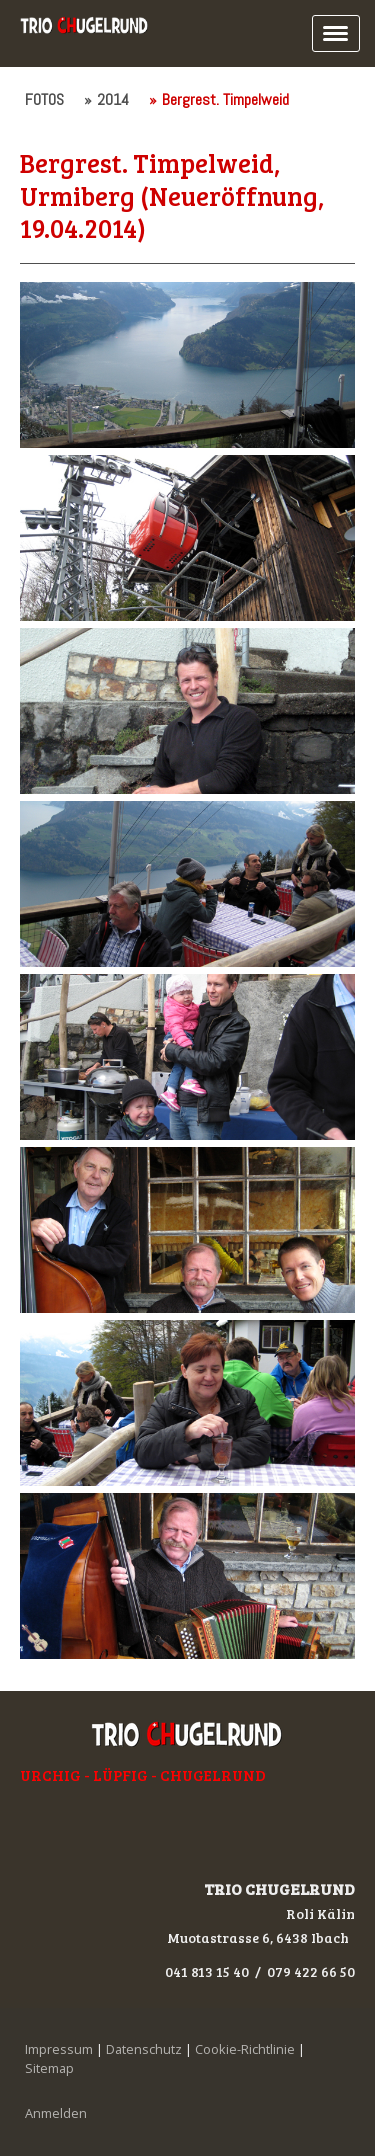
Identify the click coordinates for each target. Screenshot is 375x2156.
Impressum (59, 2049)
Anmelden (56, 2113)
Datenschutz (144, 2049)
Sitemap (49, 2068)
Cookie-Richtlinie (245, 2049)
